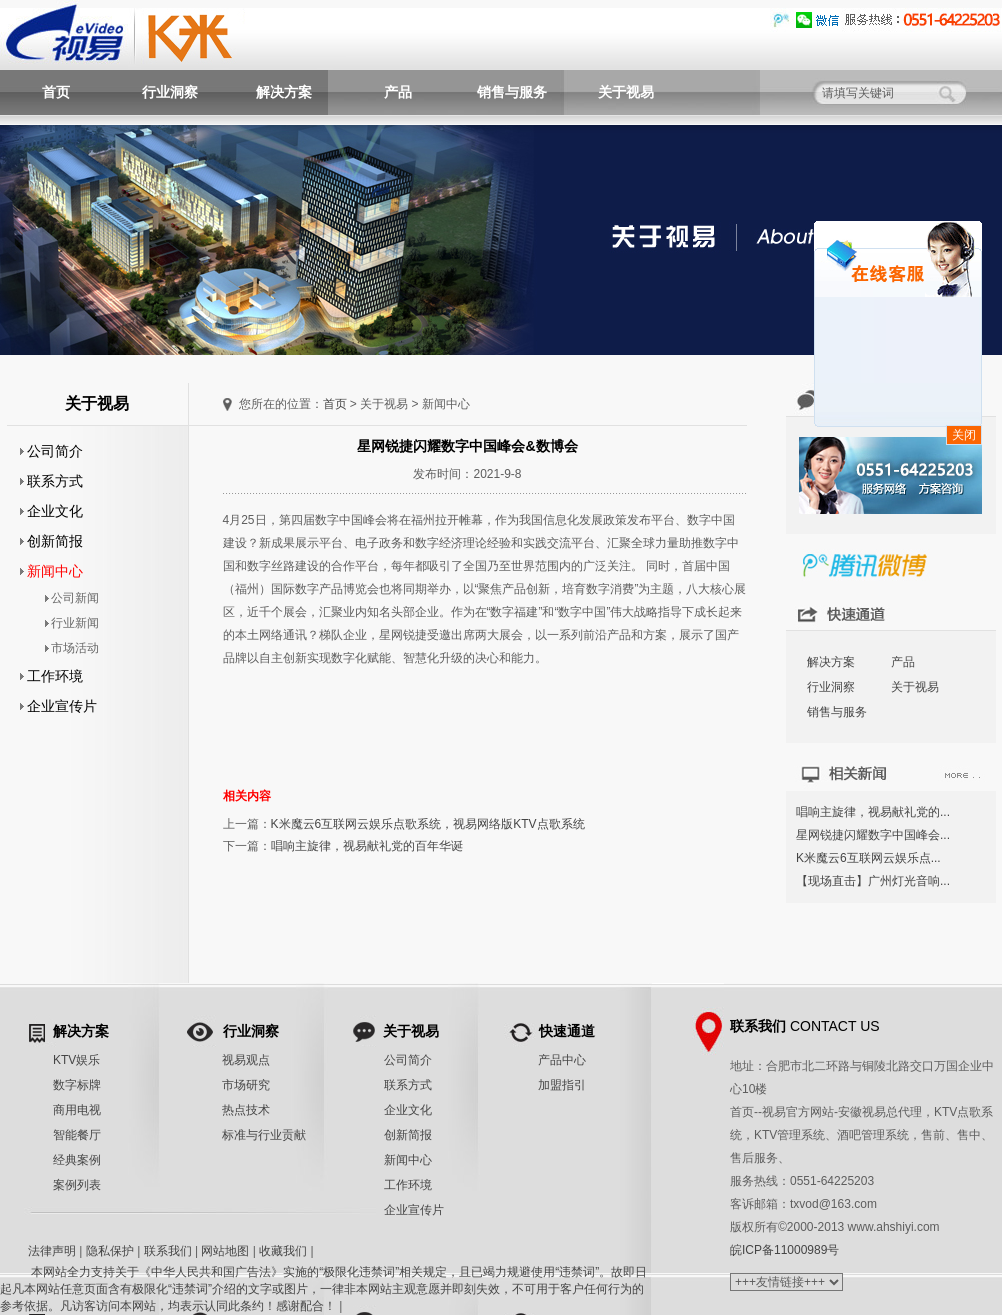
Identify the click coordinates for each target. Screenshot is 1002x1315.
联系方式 (52, 481)
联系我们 (168, 1251)
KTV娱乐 (76, 1060)
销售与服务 (512, 92)
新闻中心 (52, 571)
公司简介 (52, 451)
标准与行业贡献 (264, 1135)
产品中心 (562, 1060)
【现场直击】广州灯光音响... (873, 881)
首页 (56, 92)
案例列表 (77, 1185)
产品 (398, 92)
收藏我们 (283, 1251)
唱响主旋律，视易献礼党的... (873, 812)
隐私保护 (110, 1251)
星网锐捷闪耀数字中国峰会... (873, 835)
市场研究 (246, 1085)
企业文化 (52, 511)
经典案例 (77, 1160)
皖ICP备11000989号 (784, 1250)
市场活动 (72, 648)
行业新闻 (72, 623)
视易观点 (246, 1060)
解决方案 (284, 92)
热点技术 (246, 1110)
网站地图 (225, 1251)
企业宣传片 (59, 706)
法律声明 (52, 1251)
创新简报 (52, 541)
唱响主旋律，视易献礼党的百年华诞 (367, 846)
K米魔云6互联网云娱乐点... (868, 858)
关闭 (964, 435)
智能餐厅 (77, 1135)
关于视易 (626, 92)
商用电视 (77, 1110)
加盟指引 (562, 1085)
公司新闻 (72, 598)
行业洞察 (170, 92)
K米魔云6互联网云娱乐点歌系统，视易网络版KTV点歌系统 (428, 824)
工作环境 (52, 676)
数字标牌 (77, 1085)
